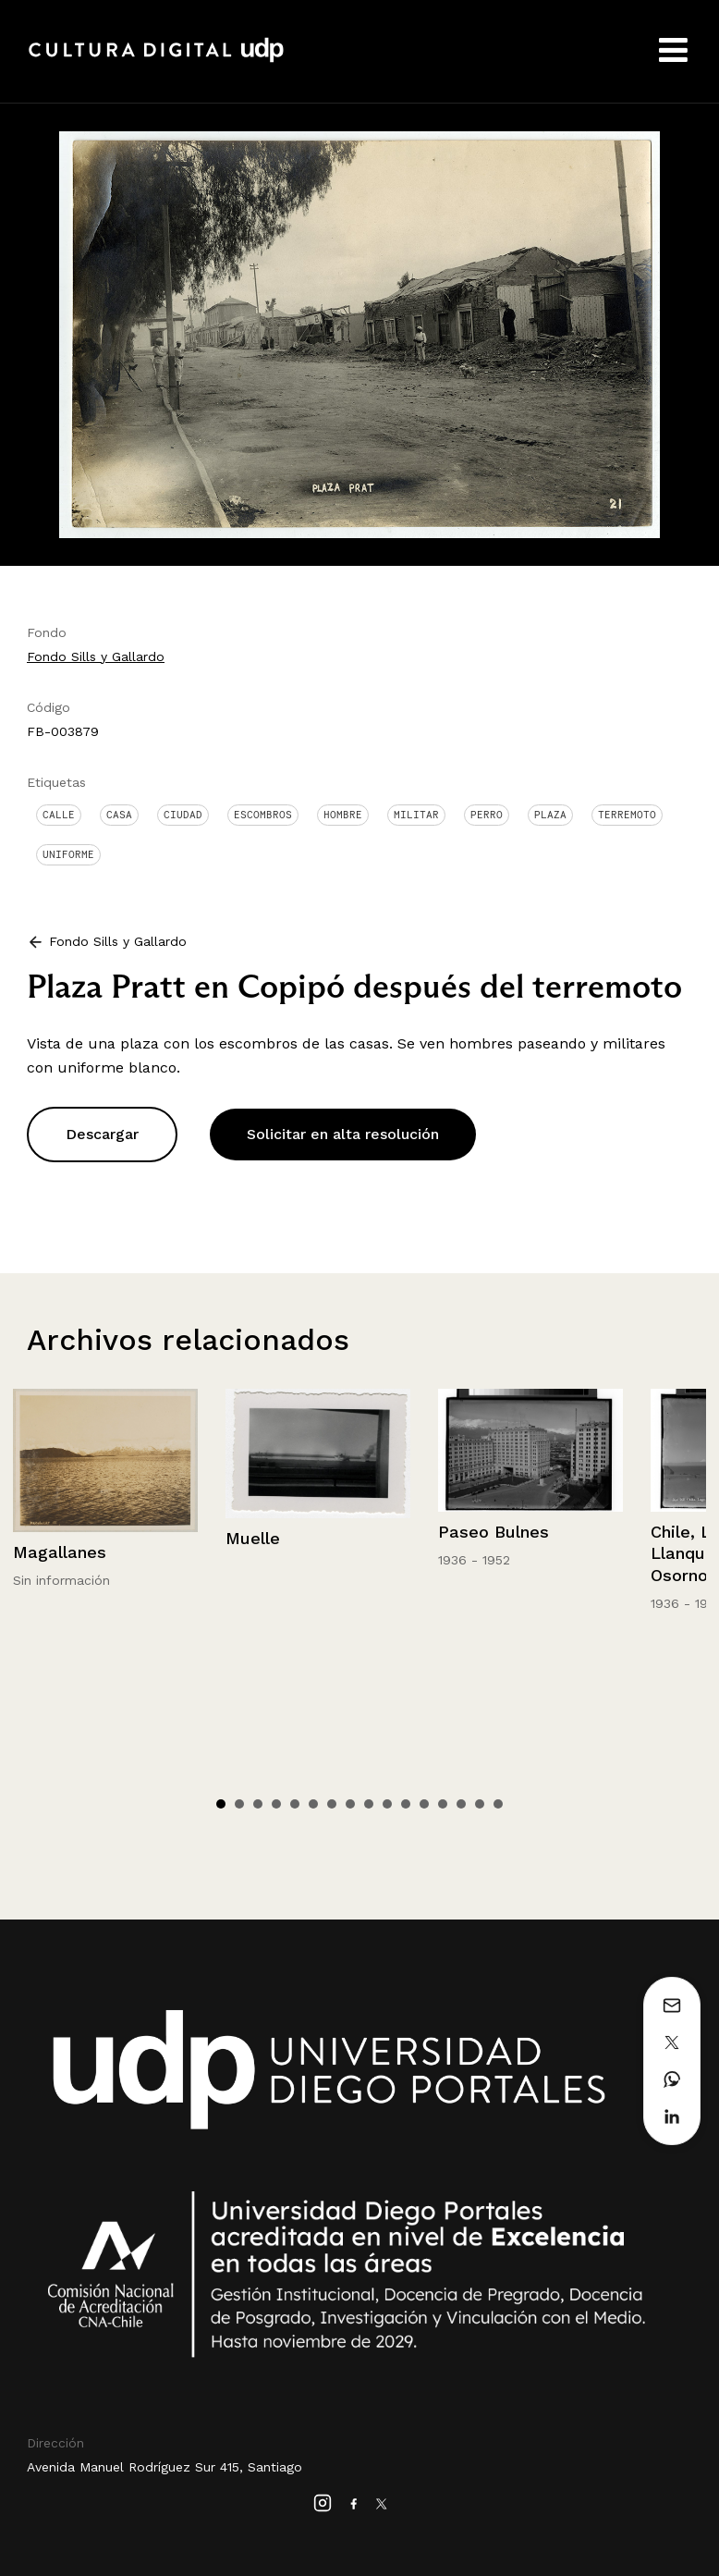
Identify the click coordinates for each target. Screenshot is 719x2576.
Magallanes (59, 1552)
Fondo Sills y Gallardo (96, 656)
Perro (486, 814)
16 (498, 1804)
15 (479, 1804)
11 (405, 1804)
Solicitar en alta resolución (343, 1134)
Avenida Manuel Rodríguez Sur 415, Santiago (164, 2466)
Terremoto (627, 814)
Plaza (550, 814)
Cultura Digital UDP (156, 60)
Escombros (263, 814)
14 (461, 1804)
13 (442, 1804)
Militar (416, 814)
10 (387, 1804)
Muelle (252, 1538)
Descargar (102, 1134)
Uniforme (68, 854)
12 (424, 1804)
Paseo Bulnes (493, 1531)
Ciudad (183, 814)
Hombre (342, 814)
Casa (119, 814)
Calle (59, 814)
